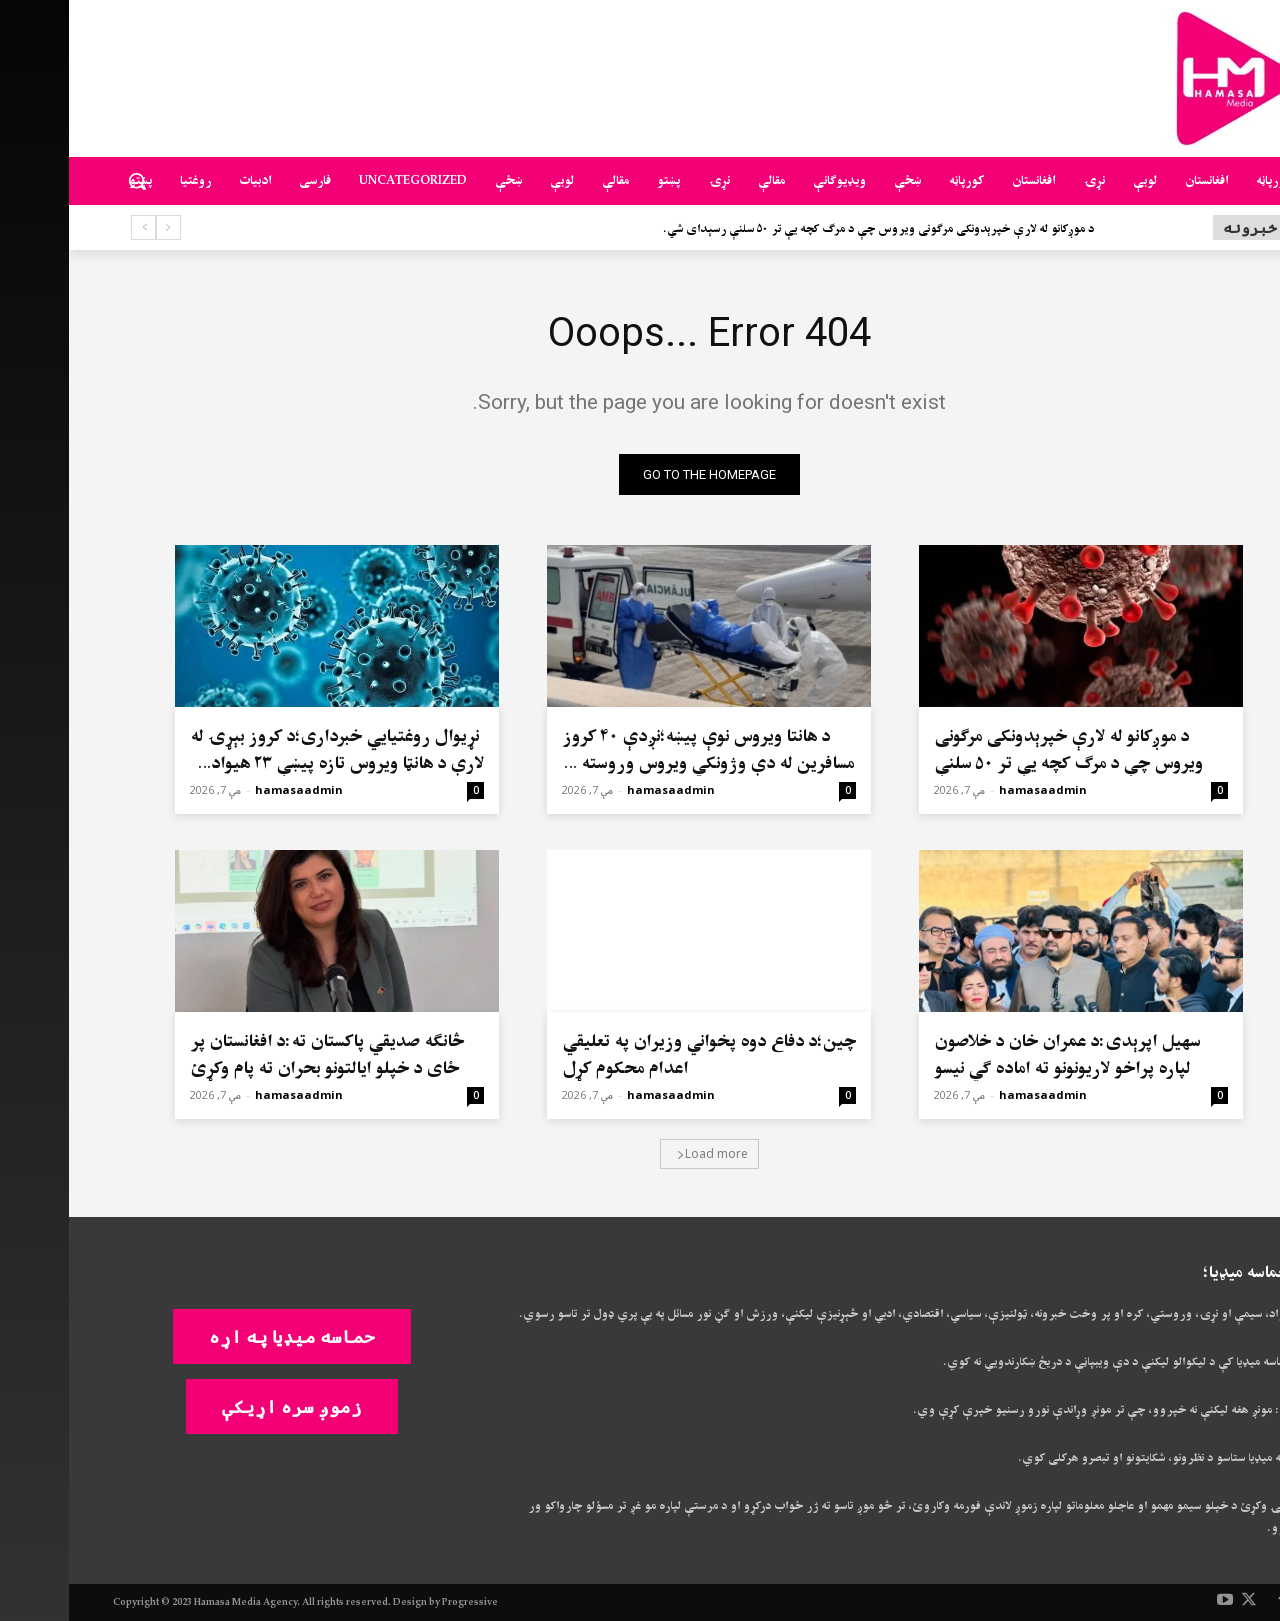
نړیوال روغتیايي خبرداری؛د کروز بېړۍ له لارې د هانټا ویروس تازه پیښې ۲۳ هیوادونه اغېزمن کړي (268, 763)
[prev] (99, 227)
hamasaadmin (974, 789)
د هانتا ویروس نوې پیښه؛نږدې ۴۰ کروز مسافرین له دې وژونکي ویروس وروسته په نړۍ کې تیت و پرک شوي (639, 763)
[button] (68, 181)
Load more (643, 1153)
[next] (74, 227)
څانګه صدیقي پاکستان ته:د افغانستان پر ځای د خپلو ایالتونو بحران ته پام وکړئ (258, 1055)
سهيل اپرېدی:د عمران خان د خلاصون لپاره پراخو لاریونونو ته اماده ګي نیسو (998, 1055)
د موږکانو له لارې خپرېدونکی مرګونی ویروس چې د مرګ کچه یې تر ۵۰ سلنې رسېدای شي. (809, 229)
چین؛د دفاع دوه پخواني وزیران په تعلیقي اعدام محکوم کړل (640, 1055)
